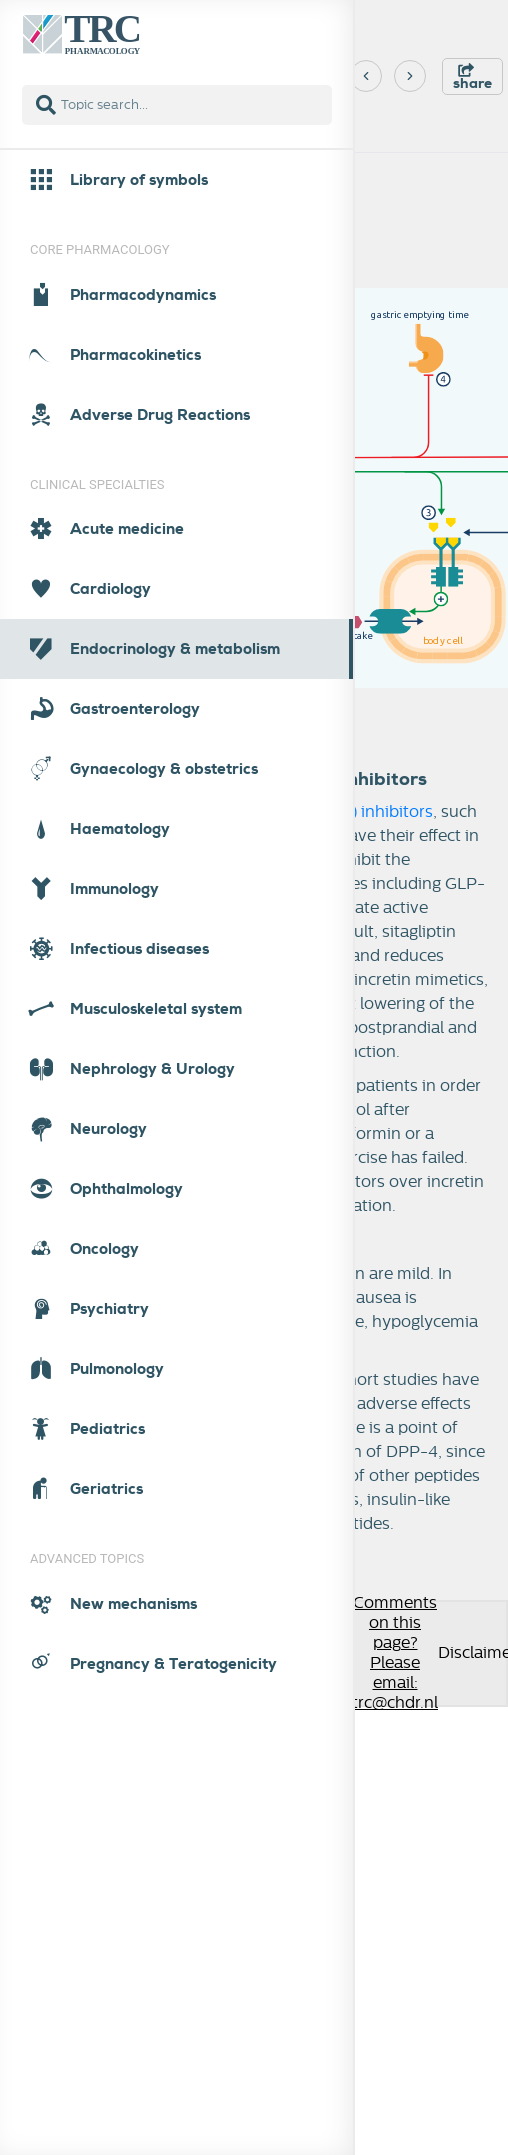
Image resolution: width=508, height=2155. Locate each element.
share (472, 77)
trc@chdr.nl (395, 1703)
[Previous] (366, 76)
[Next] (410, 76)
